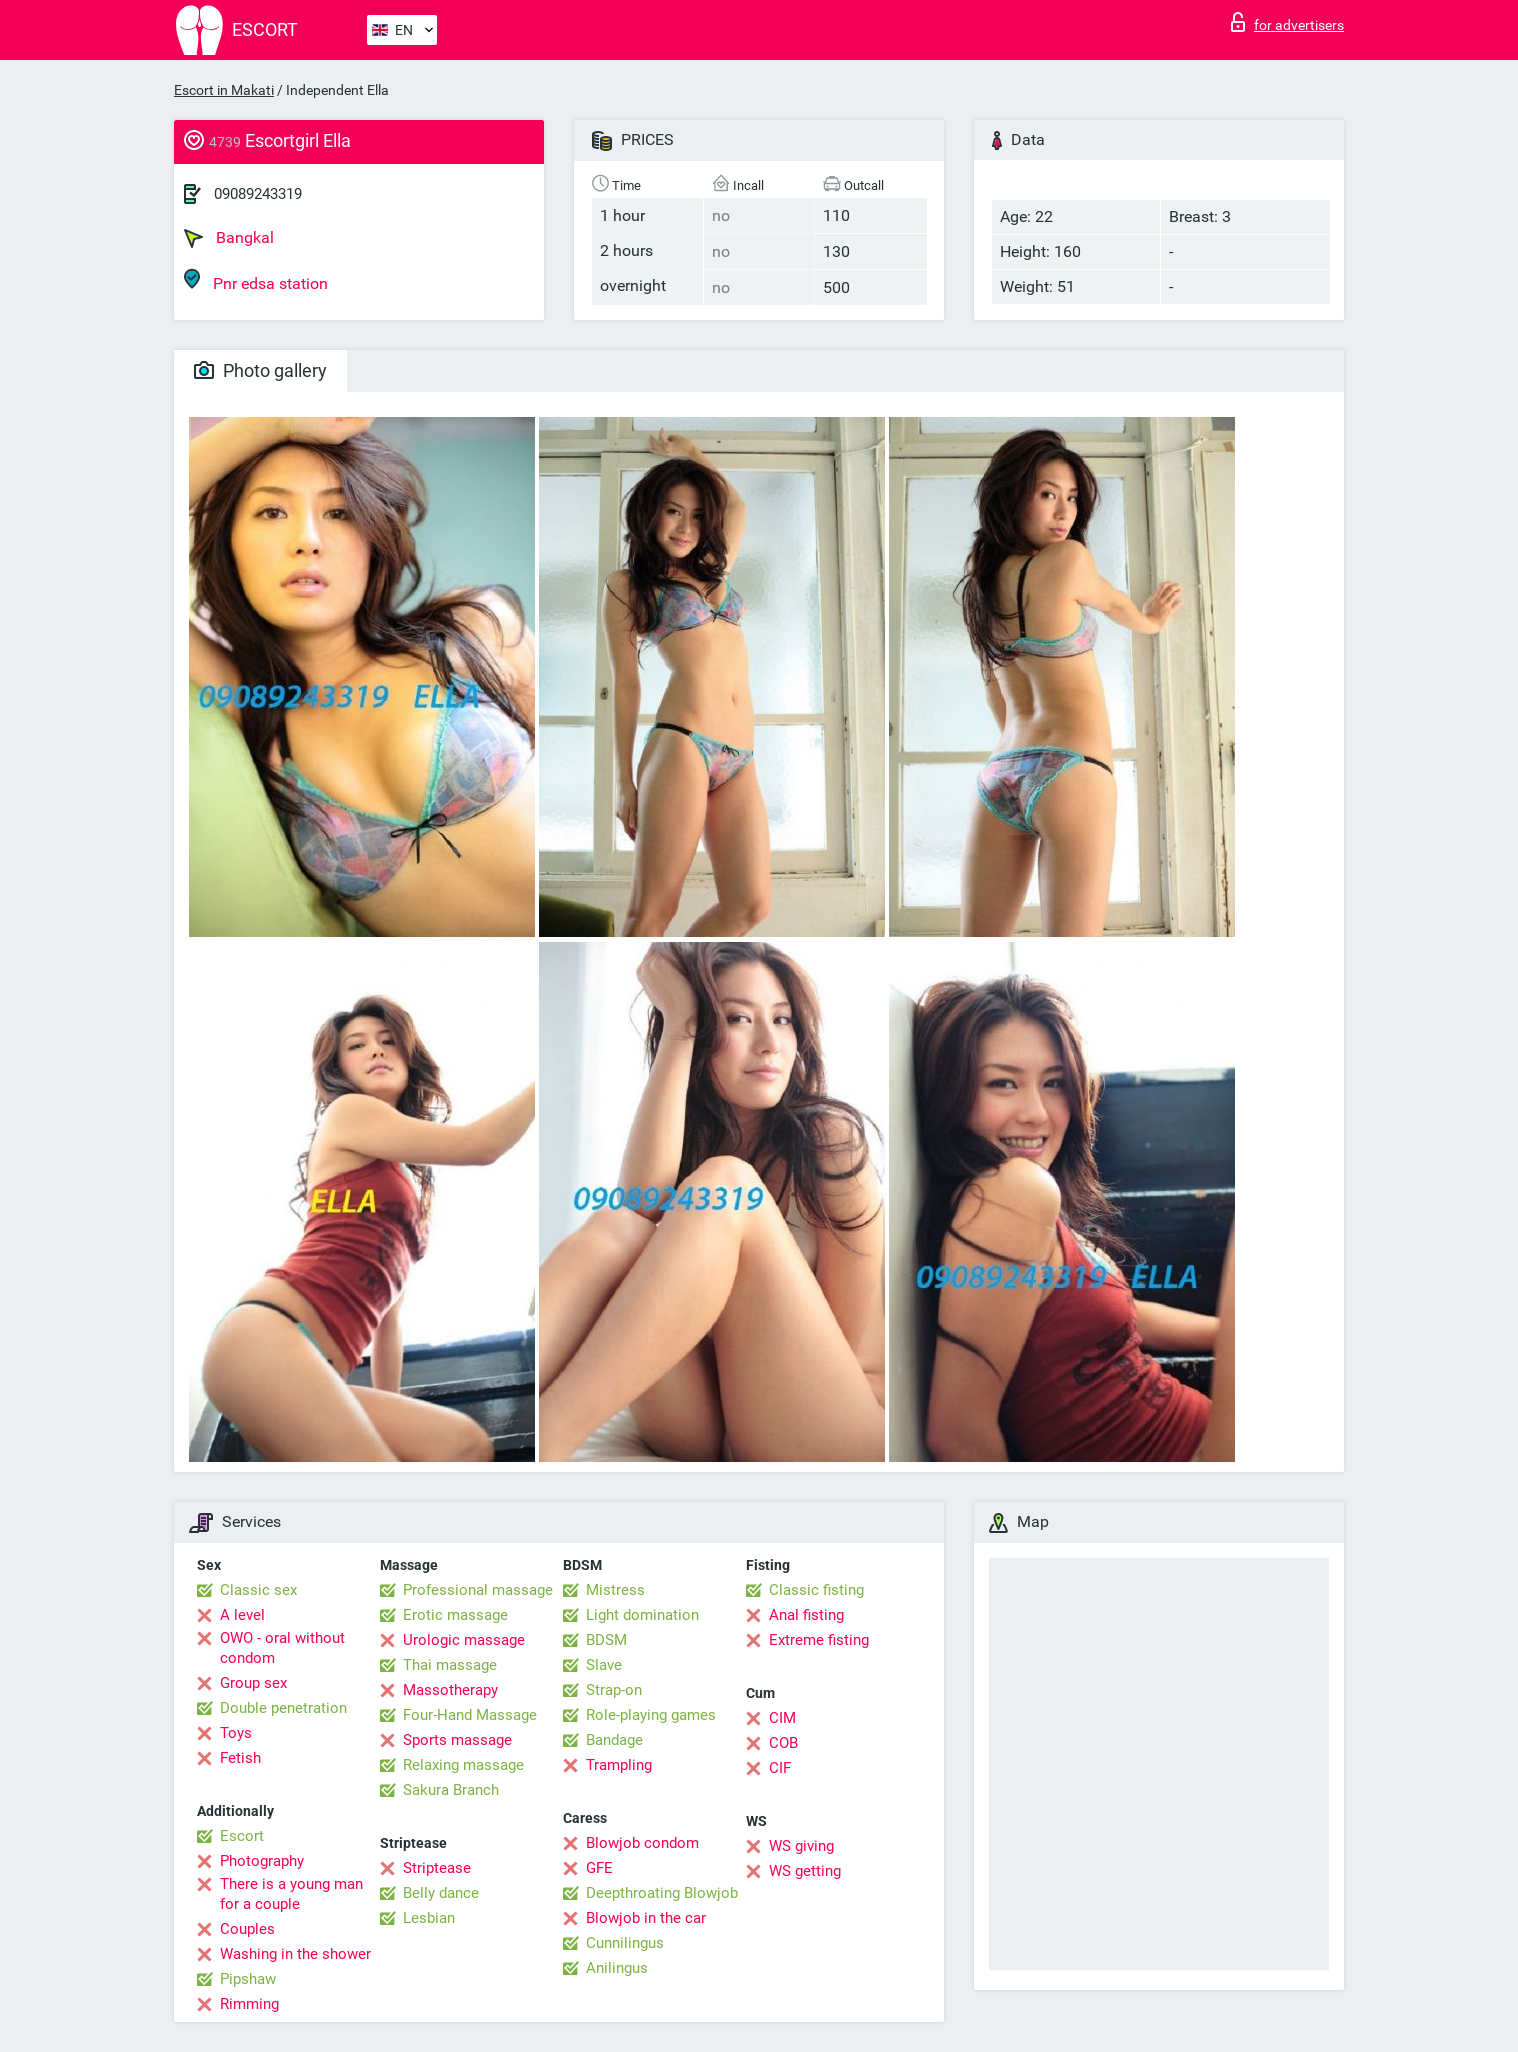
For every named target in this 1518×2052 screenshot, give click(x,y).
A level (242, 1615)
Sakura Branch (451, 1790)
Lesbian (429, 1918)
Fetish (240, 1758)
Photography (262, 1861)
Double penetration (283, 1708)
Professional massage (478, 1590)
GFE (599, 1868)
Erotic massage (455, 1615)
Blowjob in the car (646, 1918)
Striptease (437, 1868)
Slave (604, 1665)
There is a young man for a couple (291, 1894)
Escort (242, 1836)
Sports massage (457, 1740)
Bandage (614, 1740)
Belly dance (441, 1893)
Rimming (249, 2004)
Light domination (642, 1615)
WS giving (801, 1846)
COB (783, 1743)
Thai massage (450, 1665)
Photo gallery (260, 370)
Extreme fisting (819, 1640)
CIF (780, 1768)
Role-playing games (651, 1715)
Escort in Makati (224, 90)
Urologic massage (464, 1640)
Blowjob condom (642, 1843)
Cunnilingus (625, 1943)
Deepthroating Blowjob (662, 1893)
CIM (782, 1718)
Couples (247, 1929)
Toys (236, 1733)
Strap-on (614, 1690)
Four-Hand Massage (470, 1715)
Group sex (253, 1683)
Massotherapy (450, 1690)
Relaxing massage (463, 1765)
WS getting (805, 1871)
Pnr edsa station (256, 280)
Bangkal (229, 238)
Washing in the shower (295, 1954)
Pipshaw (248, 1979)
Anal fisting (806, 1615)
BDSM (606, 1640)
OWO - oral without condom (282, 1648)
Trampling (619, 1765)
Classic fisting (816, 1590)
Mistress (615, 1590)
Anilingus (617, 1968)
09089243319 (258, 194)
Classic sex (258, 1590)
